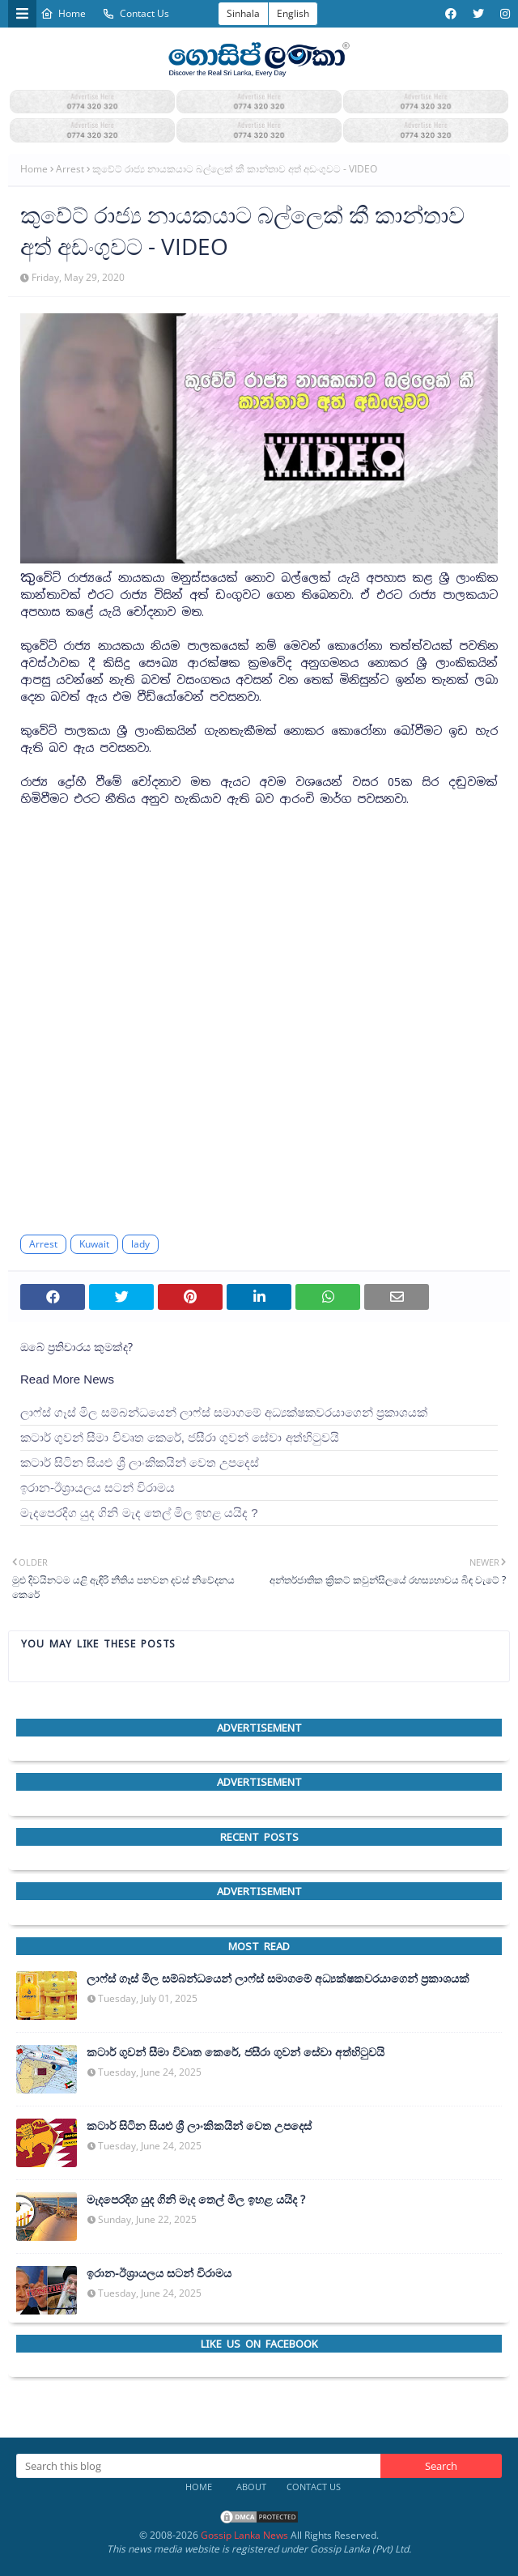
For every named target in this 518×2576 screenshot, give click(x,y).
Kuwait (94, 1244)
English (293, 13)
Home (63, 13)
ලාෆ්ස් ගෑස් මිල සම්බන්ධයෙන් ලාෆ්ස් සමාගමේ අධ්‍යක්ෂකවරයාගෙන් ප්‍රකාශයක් (223, 1412)
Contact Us (135, 13)
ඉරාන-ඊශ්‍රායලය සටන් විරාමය (97, 1487)
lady (140, 1244)
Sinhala (243, 13)
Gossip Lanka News (244, 2535)
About (251, 2486)
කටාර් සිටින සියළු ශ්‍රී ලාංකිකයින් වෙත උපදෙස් (139, 1462)
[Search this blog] (198, 2466)
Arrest (70, 169)
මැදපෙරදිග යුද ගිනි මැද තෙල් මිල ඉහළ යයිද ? (139, 1513)
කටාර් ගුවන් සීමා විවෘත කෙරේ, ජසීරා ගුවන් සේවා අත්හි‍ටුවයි (179, 1437)
